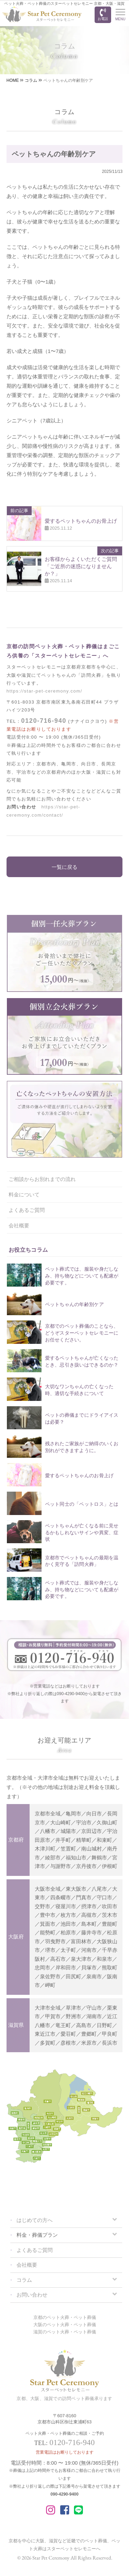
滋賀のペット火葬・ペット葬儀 (64, 2331)
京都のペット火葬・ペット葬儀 (64, 2317)
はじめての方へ (35, 2220)
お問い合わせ (32, 2295)
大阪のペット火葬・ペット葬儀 (64, 2324)
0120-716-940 (43, 720)
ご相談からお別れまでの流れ (42, 1179)
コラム (24, 2280)
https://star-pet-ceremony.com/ (44, 691)
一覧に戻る (64, 867)
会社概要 (19, 1225)
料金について (24, 1194)
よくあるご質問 (27, 1210)
